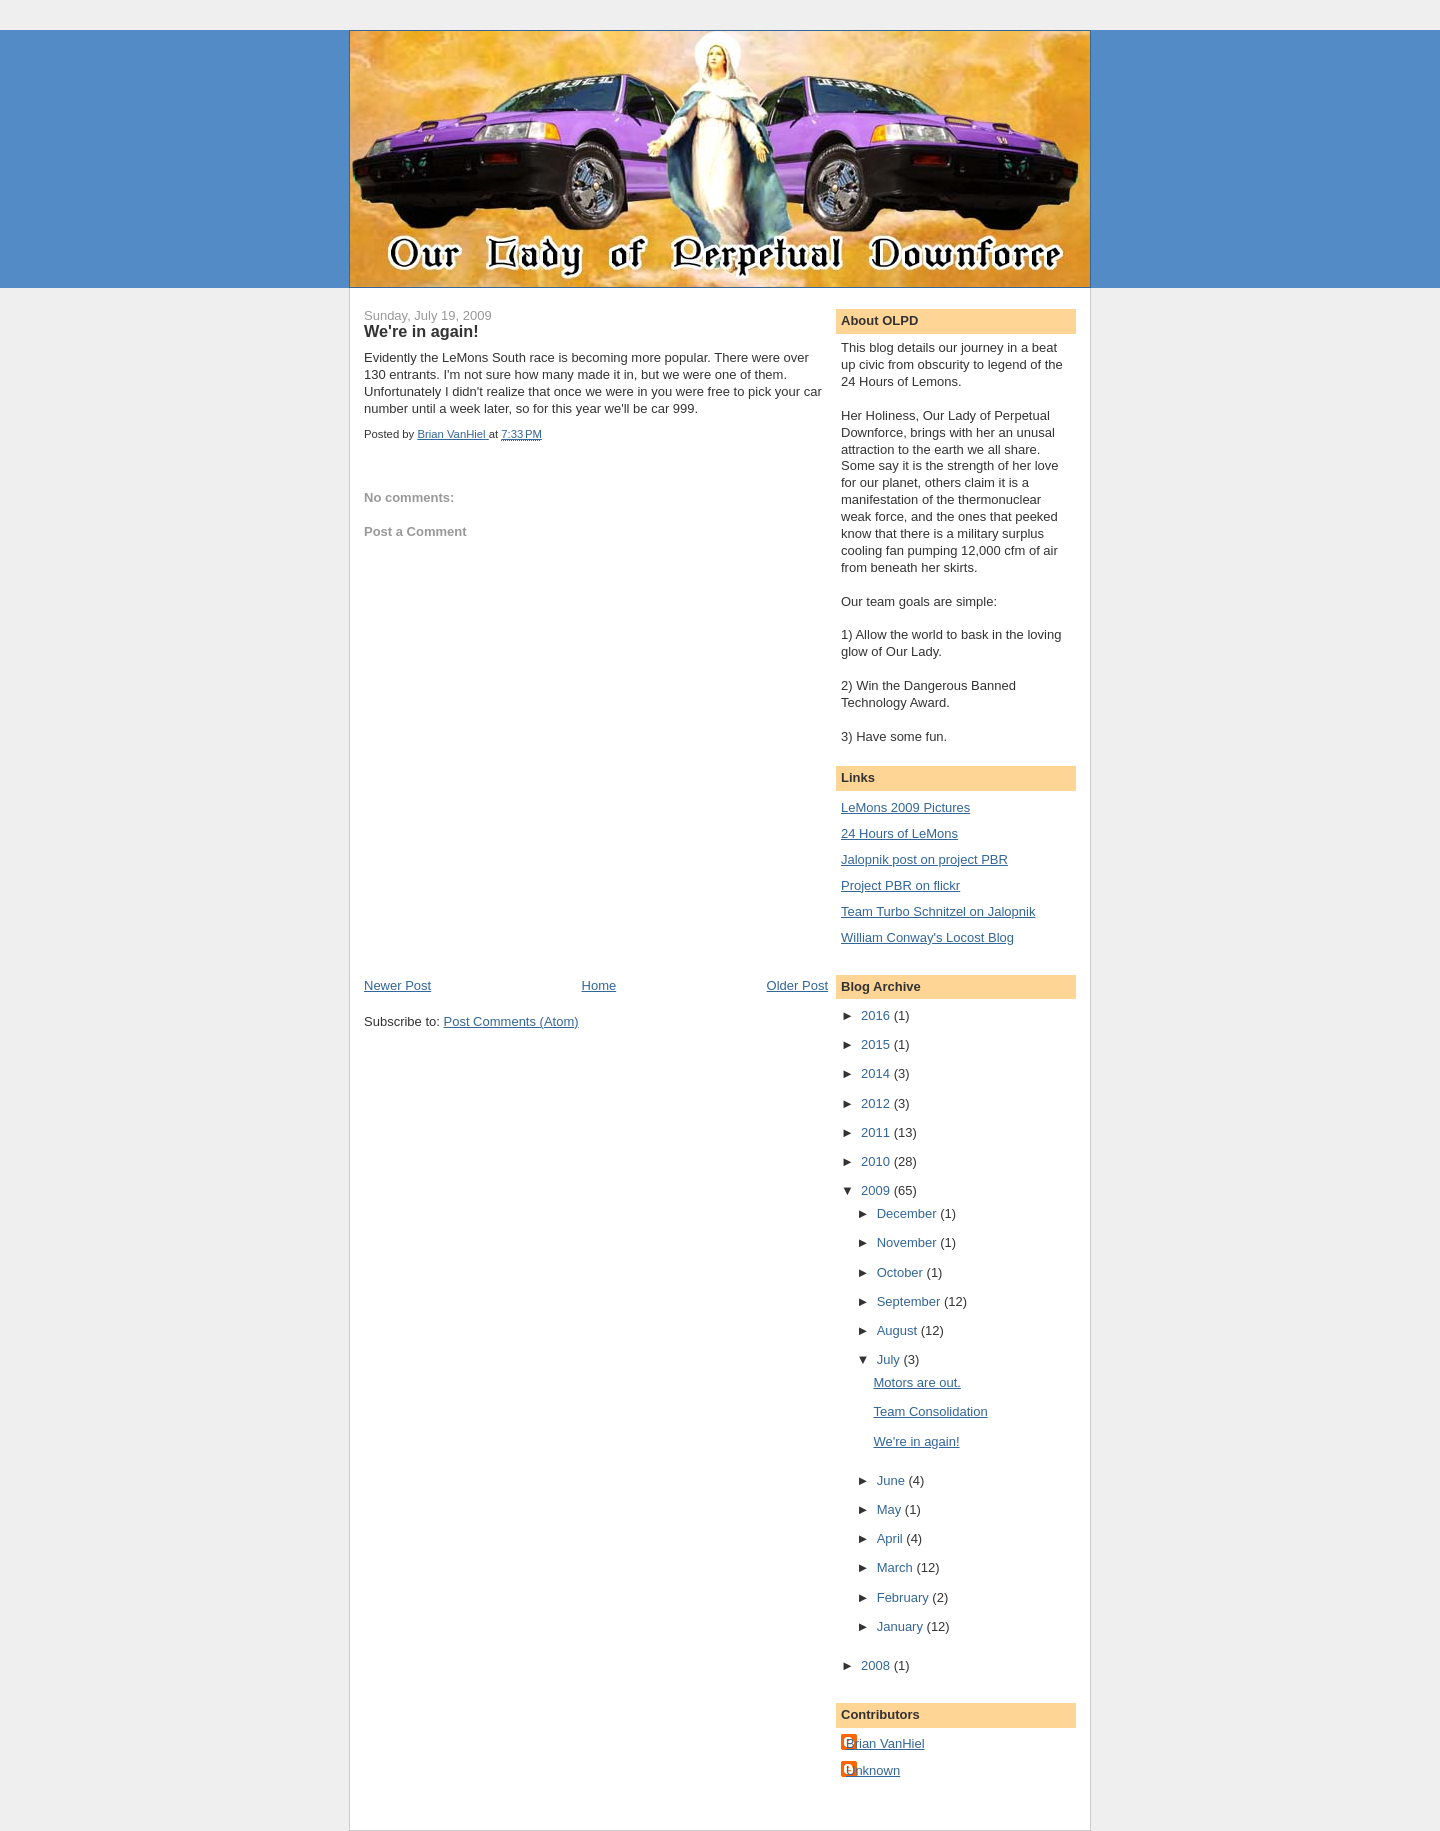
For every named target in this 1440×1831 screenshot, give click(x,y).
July (890, 1359)
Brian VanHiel (885, 1743)
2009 (877, 1190)
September (910, 1301)
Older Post (797, 985)
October (902, 1272)
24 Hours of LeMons (899, 833)
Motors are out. (916, 1382)
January (902, 1626)
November (909, 1242)
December (909, 1213)
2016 (877, 1015)
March (897, 1567)
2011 (877, 1132)
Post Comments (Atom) (511, 1021)
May (891, 1509)
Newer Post (397, 985)
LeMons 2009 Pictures (905, 807)
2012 (877, 1103)
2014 (877, 1073)
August (899, 1330)
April (892, 1538)
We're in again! (916, 1441)
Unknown (873, 1770)
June (893, 1480)
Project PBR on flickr (900, 885)
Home (599, 985)
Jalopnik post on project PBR (924, 859)
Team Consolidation (930, 1411)
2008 (877, 1665)
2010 (877, 1161)
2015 (877, 1044)
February (905, 1597)
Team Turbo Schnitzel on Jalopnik (938, 911)
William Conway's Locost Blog (927, 937)
